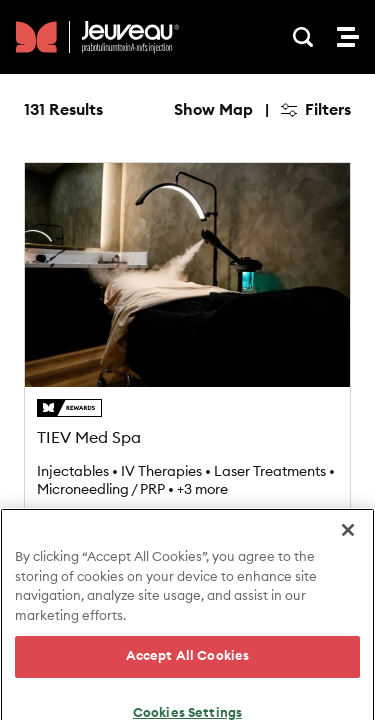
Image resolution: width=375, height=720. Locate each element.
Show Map (213, 110)
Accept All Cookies (187, 689)
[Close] (348, 563)
